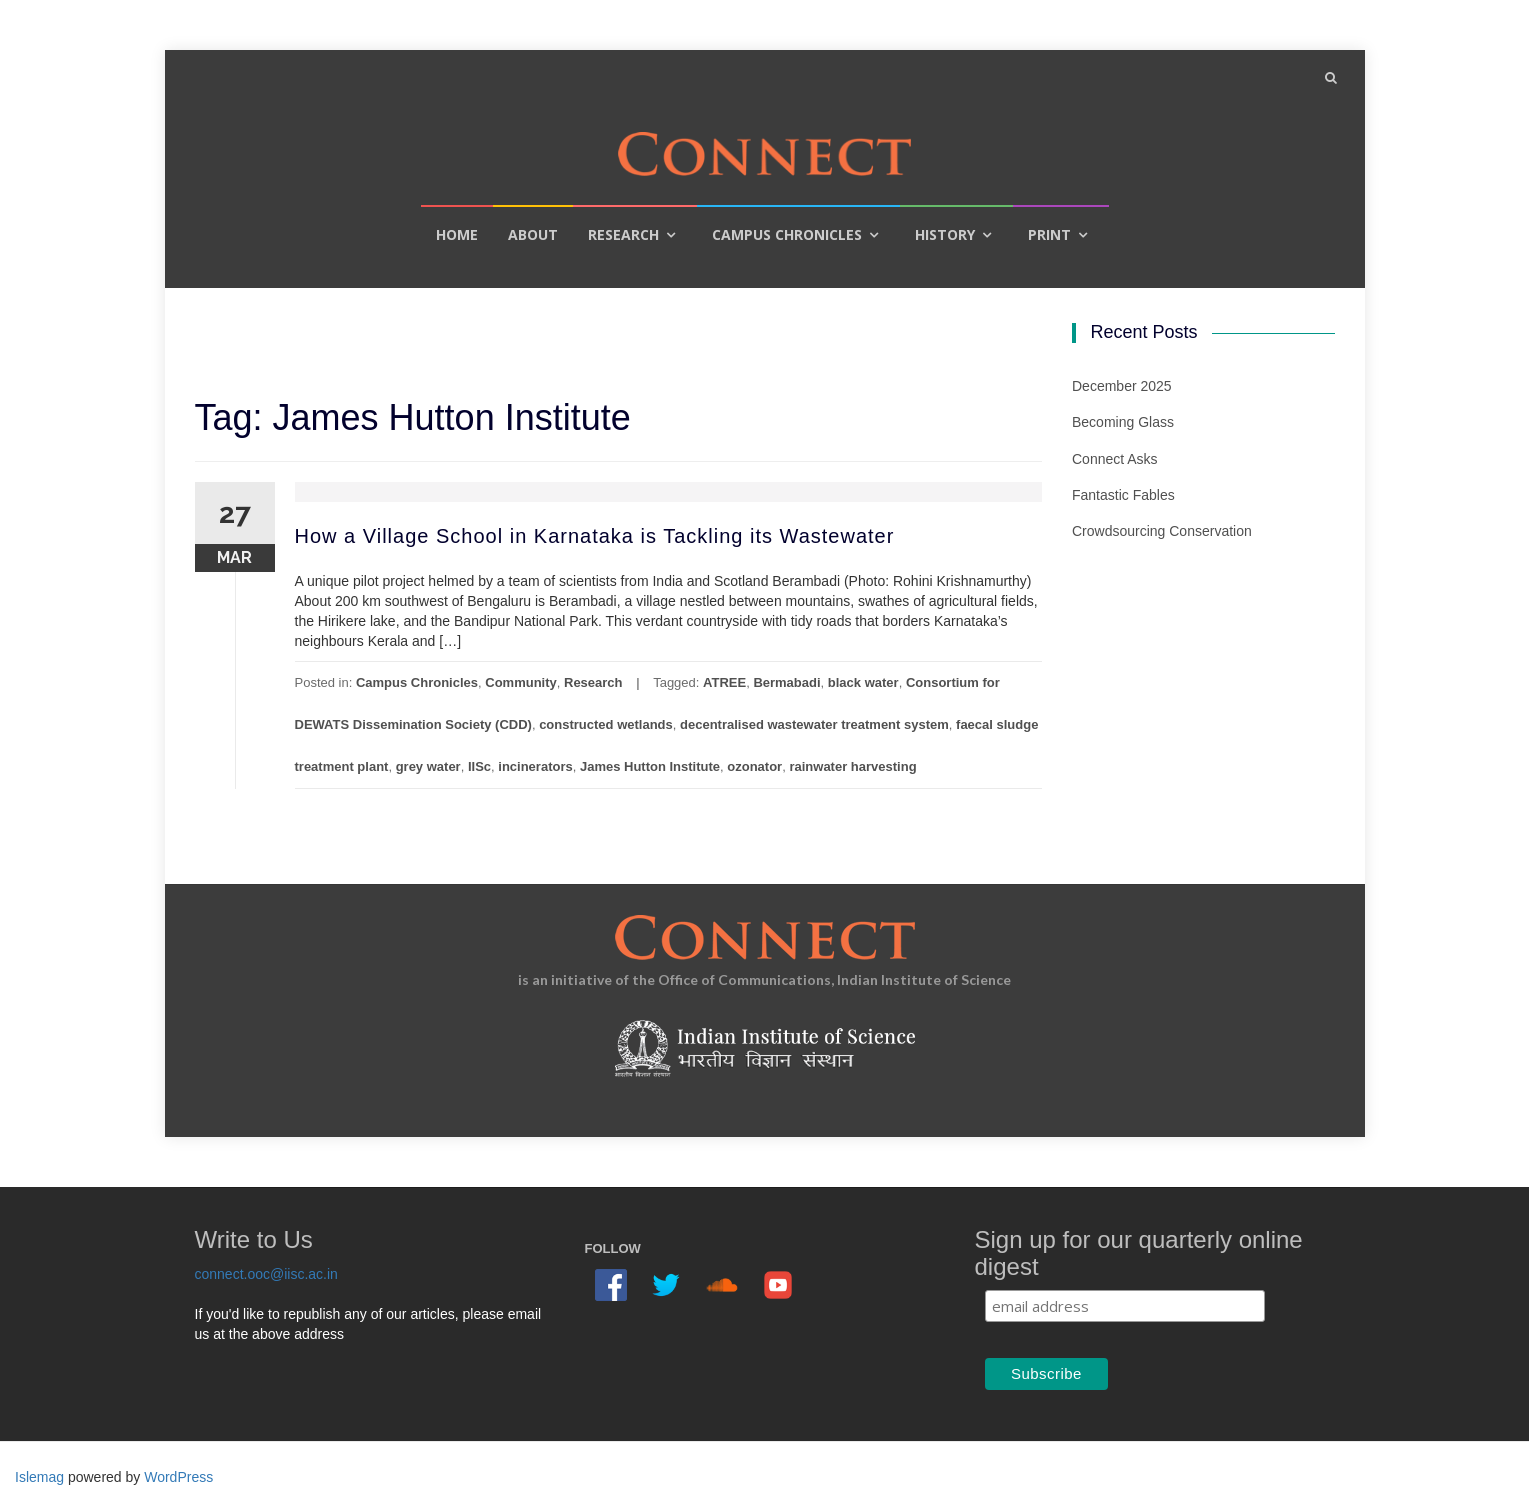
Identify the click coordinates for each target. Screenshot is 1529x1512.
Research (623, 234)
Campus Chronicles (787, 234)
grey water (428, 766)
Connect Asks (1115, 459)
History (945, 234)
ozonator (754, 766)
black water (863, 682)
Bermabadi (786, 682)
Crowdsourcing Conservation (1162, 531)
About (533, 234)
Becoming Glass (1123, 422)
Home (457, 234)
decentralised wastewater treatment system (814, 724)
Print (1049, 234)
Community (521, 682)
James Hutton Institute (650, 766)
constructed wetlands (606, 724)
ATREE (724, 682)
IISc (479, 766)
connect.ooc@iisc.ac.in (266, 1274)
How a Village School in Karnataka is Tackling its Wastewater (595, 536)
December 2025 (1122, 386)
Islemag (39, 1477)
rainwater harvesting (852, 766)
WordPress (178, 1477)
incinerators (535, 766)
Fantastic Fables (1123, 495)
